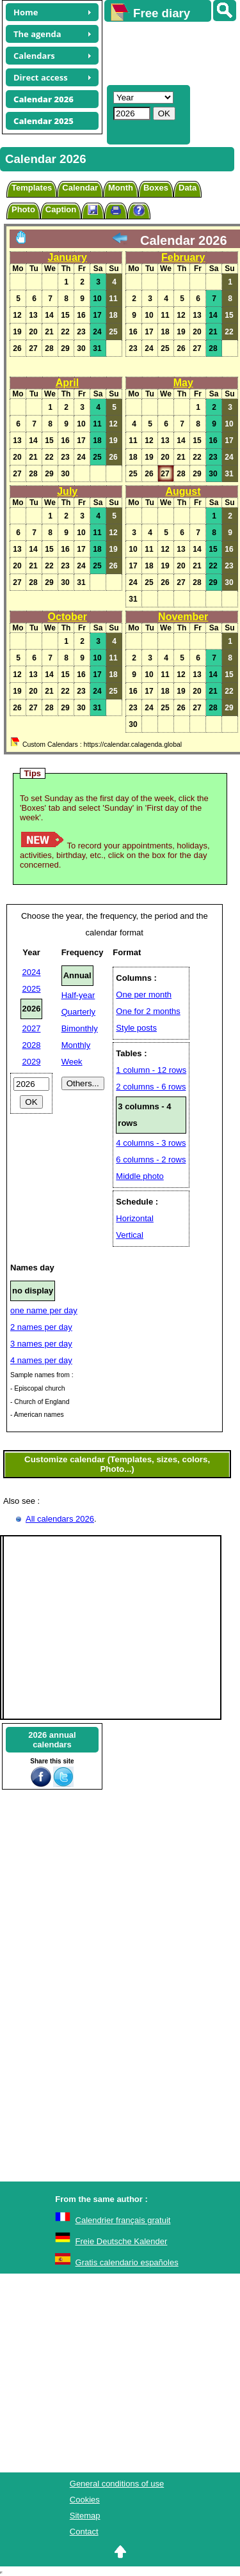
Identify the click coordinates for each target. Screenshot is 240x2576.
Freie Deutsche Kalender (122, 2241)
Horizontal (135, 1218)
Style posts (136, 1028)
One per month (144, 994)
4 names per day (41, 1360)
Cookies (85, 2499)
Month (120, 187)
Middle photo (139, 1176)
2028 (31, 1045)
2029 (31, 1061)
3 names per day (41, 1343)
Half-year (78, 995)
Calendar (80, 187)
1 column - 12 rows (151, 1070)
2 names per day (41, 1327)
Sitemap (85, 2515)
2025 (31, 989)
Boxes (155, 187)
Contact (84, 2531)
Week (72, 1061)
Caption (60, 209)
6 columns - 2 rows (151, 1159)
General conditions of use (117, 2483)
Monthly (76, 1045)
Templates (32, 187)
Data (187, 187)
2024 (31, 972)
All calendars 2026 (60, 1519)
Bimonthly (79, 1028)
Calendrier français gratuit (123, 2220)
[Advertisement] (166, 52)
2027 (31, 1028)
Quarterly (78, 1012)
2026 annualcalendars (52, 1739)
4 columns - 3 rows (151, 1143)
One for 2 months (148, 1011)
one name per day (43, 1310)
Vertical (129, 1235)
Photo (23, 209)
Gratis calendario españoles (127, 2262)
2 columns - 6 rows (151, 1086)
